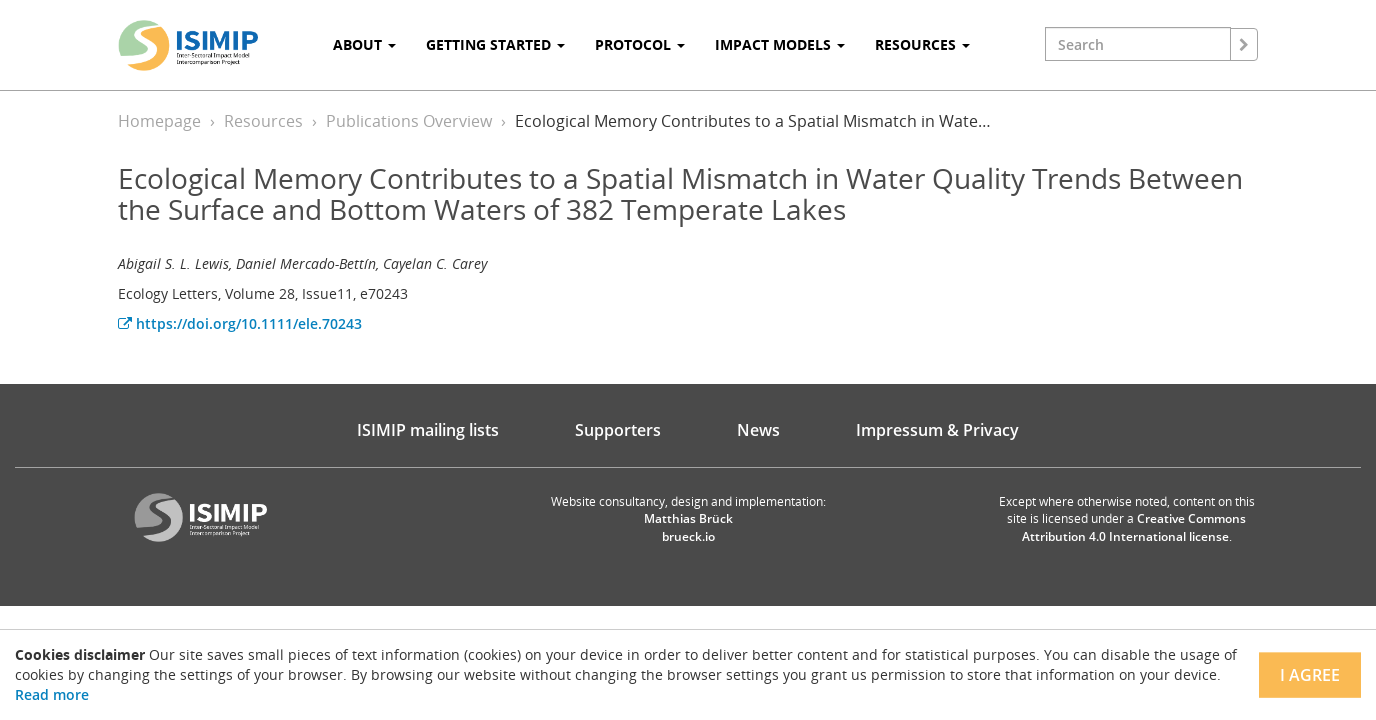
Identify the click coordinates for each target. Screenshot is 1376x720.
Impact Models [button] (780, 44)
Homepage (159, 121)
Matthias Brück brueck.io (688, 527)
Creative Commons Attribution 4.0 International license (1134, 527)
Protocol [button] (640, 44)
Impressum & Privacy (937, 430)
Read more (52, 694)
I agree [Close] (1310, 675)
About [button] (364, 44)
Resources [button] (922, 44)
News (758, 430)
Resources (263, 121)
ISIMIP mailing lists (428, 430)
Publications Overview (409, 121)
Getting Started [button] (495, 44)
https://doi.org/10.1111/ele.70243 (240, 323)
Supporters (618, 430)
